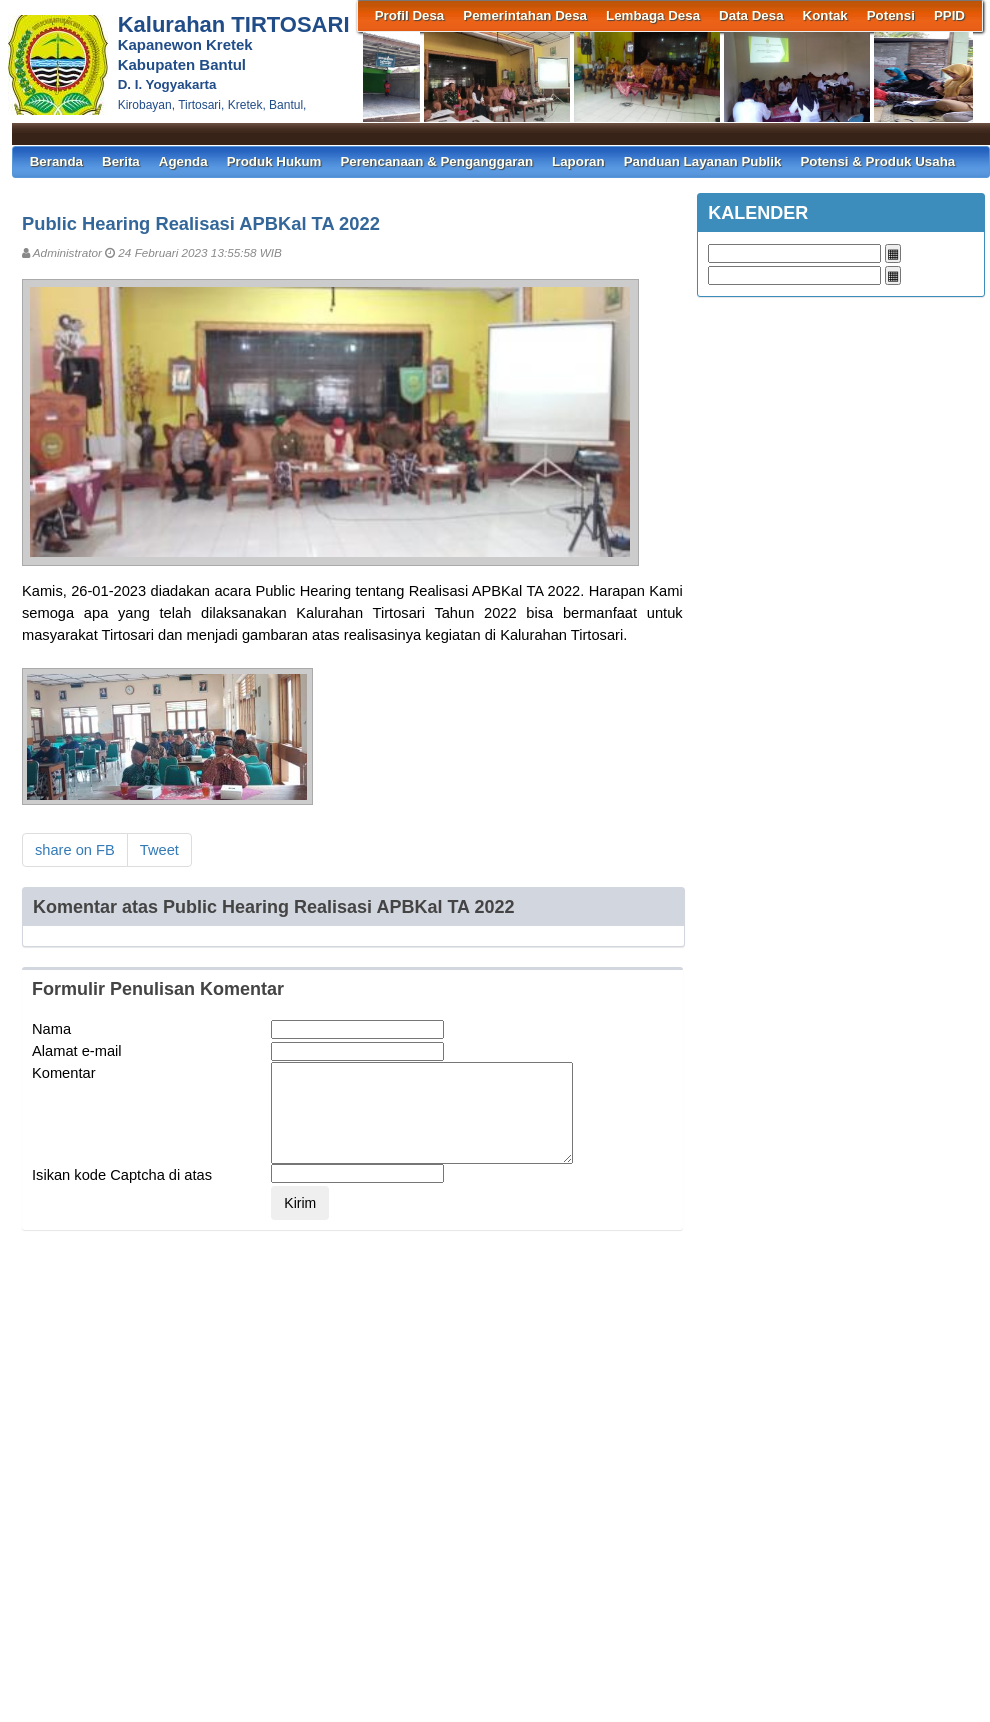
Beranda (56, 161)
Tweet (159, 850)
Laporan (578, 161)
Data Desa (751, 15)
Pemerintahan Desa (525, 15)
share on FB (75, 850)
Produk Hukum (274, 161)
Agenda (183, 161)
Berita (121, 161)
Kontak (825, 15)
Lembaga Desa (653, 15)
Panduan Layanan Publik (703, 161)
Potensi (891, 15)
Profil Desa (410, 15)
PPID (949, 15)
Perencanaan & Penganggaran (436, 161)
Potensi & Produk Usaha (877, 161)
